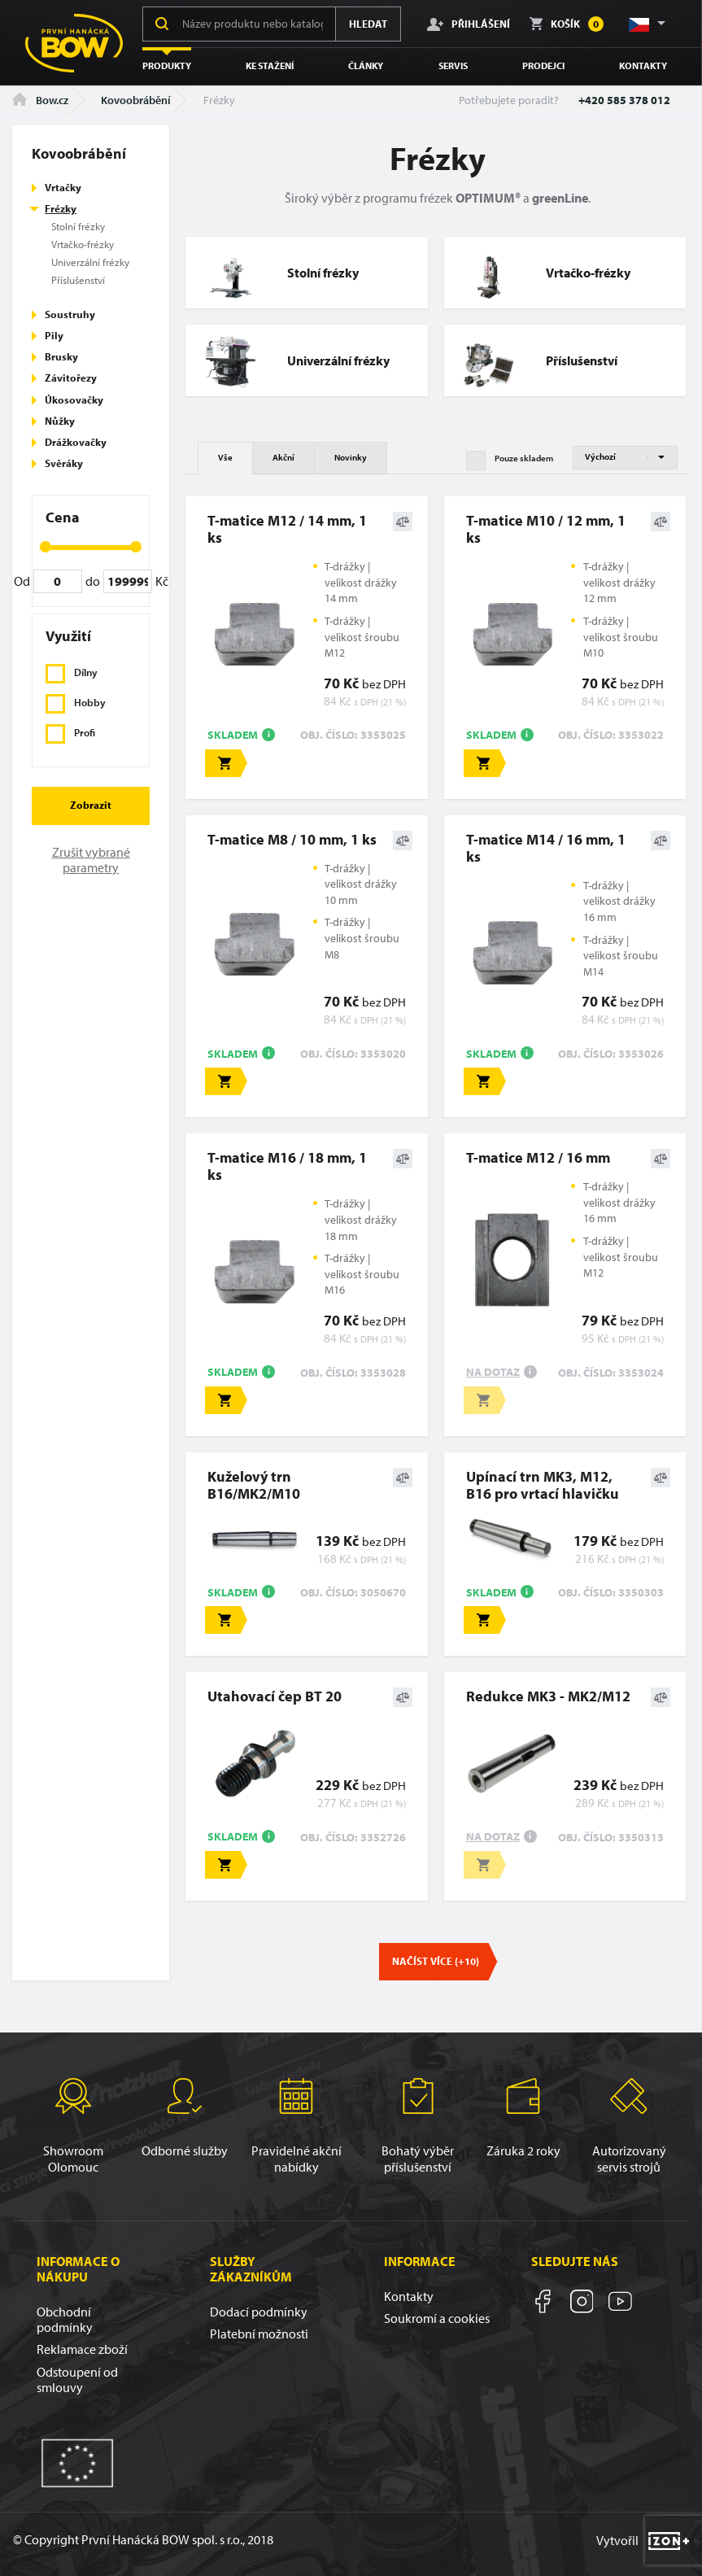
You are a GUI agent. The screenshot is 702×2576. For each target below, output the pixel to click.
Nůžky (60, 420)
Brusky (61, 356)
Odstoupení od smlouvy (77, 2379)
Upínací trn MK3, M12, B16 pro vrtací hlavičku (542, 1485)
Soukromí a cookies (437, 2318)
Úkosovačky (74, 399)
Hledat (368, 23)
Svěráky (64, 462)
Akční (283, 457)
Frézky (60, 208)
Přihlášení (468, 23)
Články (365, 65)
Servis (453, 65)
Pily (54, 335)
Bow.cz (40, 100)
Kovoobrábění (136, 100)
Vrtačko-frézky (82, 244)
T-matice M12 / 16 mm (538, 1157)
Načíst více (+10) (435, 1960)
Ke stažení (270, 65)
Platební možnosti (259, 2333)
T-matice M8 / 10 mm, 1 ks (292, 839)
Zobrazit (90, 804)
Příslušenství (78, 279)
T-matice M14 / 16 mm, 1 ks (546, 848)
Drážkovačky (76, 441)
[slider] (45, 546)
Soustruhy (70, 314)
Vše (225, 457)
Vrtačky (63, 187)
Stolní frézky (78, 226)
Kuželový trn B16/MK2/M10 (253, 1485)
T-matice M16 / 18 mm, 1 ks (287, 1166)
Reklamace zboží (82, 2349)
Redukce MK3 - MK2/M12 (548, 1696)
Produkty (166, 65)
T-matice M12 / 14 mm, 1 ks (287, 529)
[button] (645, 23)
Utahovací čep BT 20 (274, 1696)
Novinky (350, 457)
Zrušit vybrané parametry (91, 859)
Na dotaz (493, 1371)
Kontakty (643, 65)
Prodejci (543, 65)
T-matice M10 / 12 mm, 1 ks (546, 529)
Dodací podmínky (258, 2311)
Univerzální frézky (90, 262)
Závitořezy (71, 377)
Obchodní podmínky (65, 2319)
